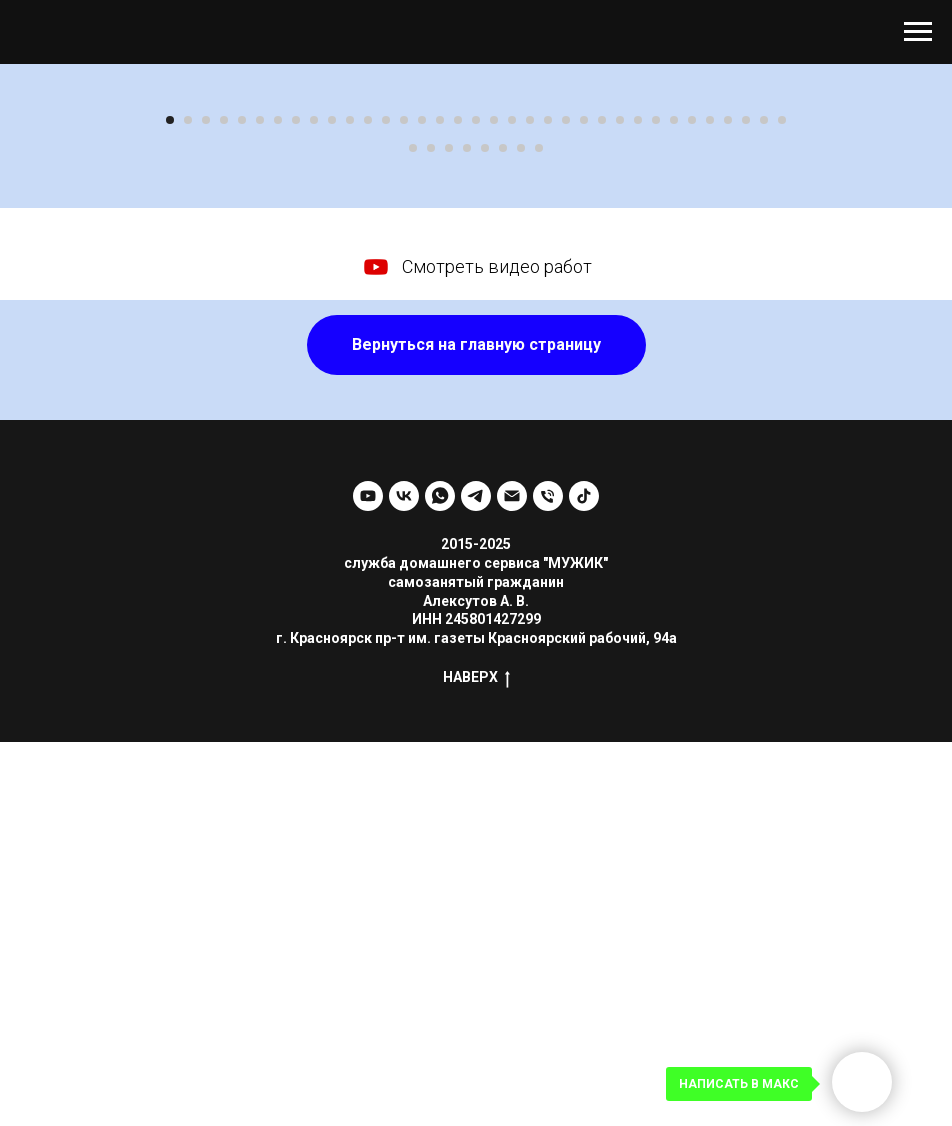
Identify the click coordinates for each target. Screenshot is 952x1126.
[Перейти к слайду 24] (584, 504)
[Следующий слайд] (912, 282)
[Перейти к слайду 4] (224, 504)
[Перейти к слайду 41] (503, 532)
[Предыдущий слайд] (40, 282)
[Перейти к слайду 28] (656, 504)
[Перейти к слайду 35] (782, 504)
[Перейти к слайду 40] (485, 532)
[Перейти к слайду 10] (332, 504)
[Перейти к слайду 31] (710, 504)
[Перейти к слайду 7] (278, 504)
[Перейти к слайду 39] (467, 532)
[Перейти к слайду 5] (242, 504)
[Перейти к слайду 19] (494, 504)
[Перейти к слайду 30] (692, 504)
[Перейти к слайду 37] (431, 532)
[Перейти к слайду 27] (638, 504)
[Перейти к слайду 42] (521, 532)
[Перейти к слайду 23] (566, 504)
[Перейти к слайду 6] (260, 504)
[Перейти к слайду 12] (368, 504)
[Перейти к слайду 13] (386, 504)
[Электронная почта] (512, 880)
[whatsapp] (440, 880)
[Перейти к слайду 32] (728, 504)
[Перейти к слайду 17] (458, 504)
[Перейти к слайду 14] (404, 504)
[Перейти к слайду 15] (422, 504)
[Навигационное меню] (918, 32)
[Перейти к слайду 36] (413, 532)
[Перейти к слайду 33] (746, 504)
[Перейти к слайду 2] (188, 504)
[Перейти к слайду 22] (548, 504)
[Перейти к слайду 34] (764, 504)
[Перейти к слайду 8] (296, 504)
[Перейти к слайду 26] (620, 504)
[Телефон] (548, 880)
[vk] (404, 880)
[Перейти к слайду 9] (314, 504)
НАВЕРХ (476, 1062)
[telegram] (476, 880)
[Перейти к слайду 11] (350, 504)
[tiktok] (584, 880)
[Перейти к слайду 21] (530, 504)
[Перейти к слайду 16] (440, 504)
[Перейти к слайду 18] (476, 504)
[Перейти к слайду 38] (449, 532)
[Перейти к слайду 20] (512, 504)
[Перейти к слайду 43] (539, 532)
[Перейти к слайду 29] (674, 504)
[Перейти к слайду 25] (602, 504)
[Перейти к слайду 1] (170, 504)
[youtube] (368, 880)
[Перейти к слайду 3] (206, 504)
